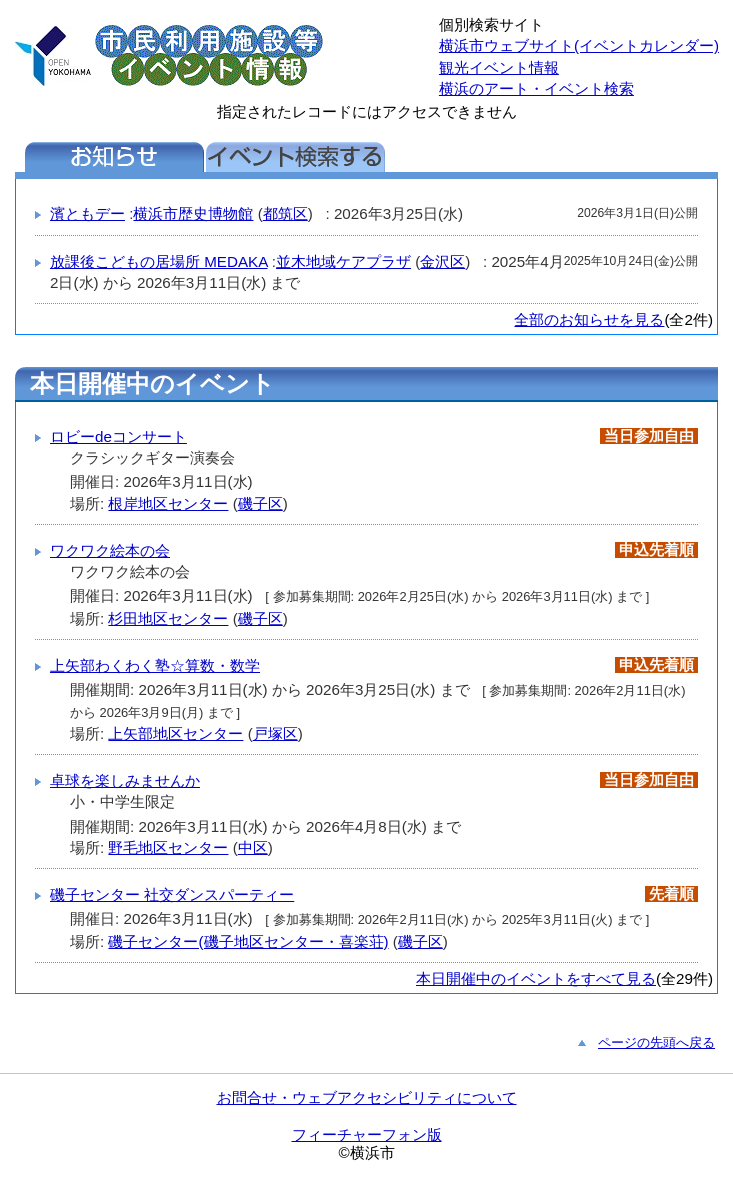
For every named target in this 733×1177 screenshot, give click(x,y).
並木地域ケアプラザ (343, 261)
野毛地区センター (168, 847)
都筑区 (285, 213)
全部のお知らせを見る (589, 319)
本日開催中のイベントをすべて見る (536, 978)
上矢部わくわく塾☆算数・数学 (155, 665)
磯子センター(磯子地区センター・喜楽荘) (248, 941)
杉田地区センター (168, 618)
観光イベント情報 (499, 67)
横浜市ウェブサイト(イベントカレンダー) (579, 45)
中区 (253, 847)
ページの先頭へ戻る (656, 1042)
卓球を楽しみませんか (125, 780)
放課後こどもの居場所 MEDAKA (159, 261)
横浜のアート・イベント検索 (536, 88)
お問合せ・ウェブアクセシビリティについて (367, 1097)
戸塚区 (275, 733)
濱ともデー (87, 213)
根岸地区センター (168, 503)
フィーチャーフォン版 (367, 1134)
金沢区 (442, 261)
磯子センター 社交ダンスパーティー (172, 894)
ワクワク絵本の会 (110, 550)
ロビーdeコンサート (118, 436)
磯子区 (260, 503)
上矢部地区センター (175, 733)
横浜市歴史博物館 (193, 213)
